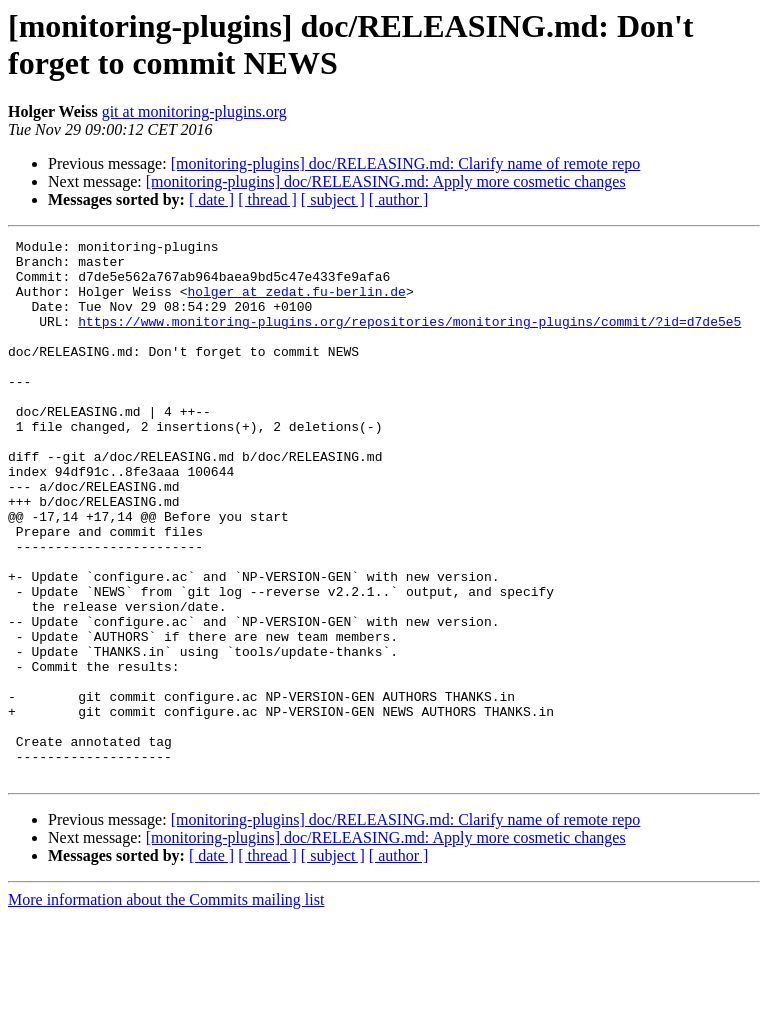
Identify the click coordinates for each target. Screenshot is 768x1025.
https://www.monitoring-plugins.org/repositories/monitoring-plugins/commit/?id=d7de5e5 (409, 339)
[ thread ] (267, 199)
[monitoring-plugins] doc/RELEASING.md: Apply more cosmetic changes (386, 181)
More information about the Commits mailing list (166, 1007)
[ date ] (211, 199)
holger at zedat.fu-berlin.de (296, 303)
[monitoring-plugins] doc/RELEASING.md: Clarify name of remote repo (406, 163)
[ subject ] (333, 199)
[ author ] (399, 199)
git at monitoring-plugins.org (194, 111)
